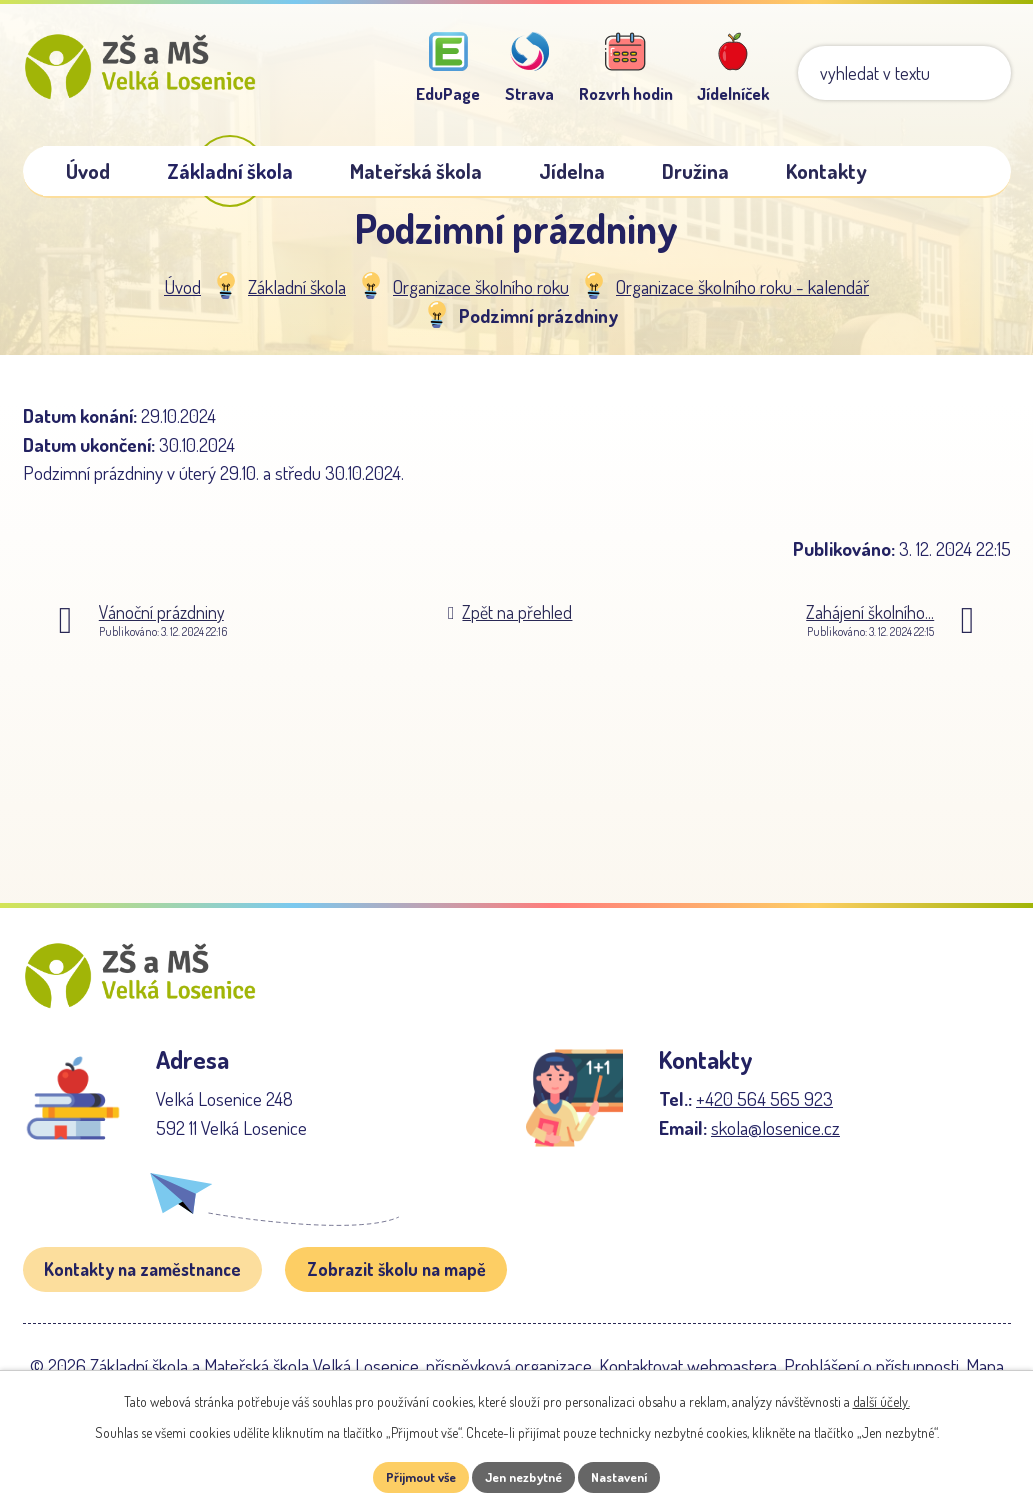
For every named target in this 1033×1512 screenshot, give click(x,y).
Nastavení (630, 1476)
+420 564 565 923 (764, 1134)
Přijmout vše (409, 1476)
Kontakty (826, 171)
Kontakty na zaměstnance (142, 1305)
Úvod (182, 303)
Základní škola (297, 303)
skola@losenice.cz (775, 1163)
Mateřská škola (416, 171)
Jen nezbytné (523, 1476)
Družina (695, 171)
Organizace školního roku (481, 303)
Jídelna (572, 171)
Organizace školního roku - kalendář (742, 303)
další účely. (881, 1399)
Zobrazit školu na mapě (396, 1305)
